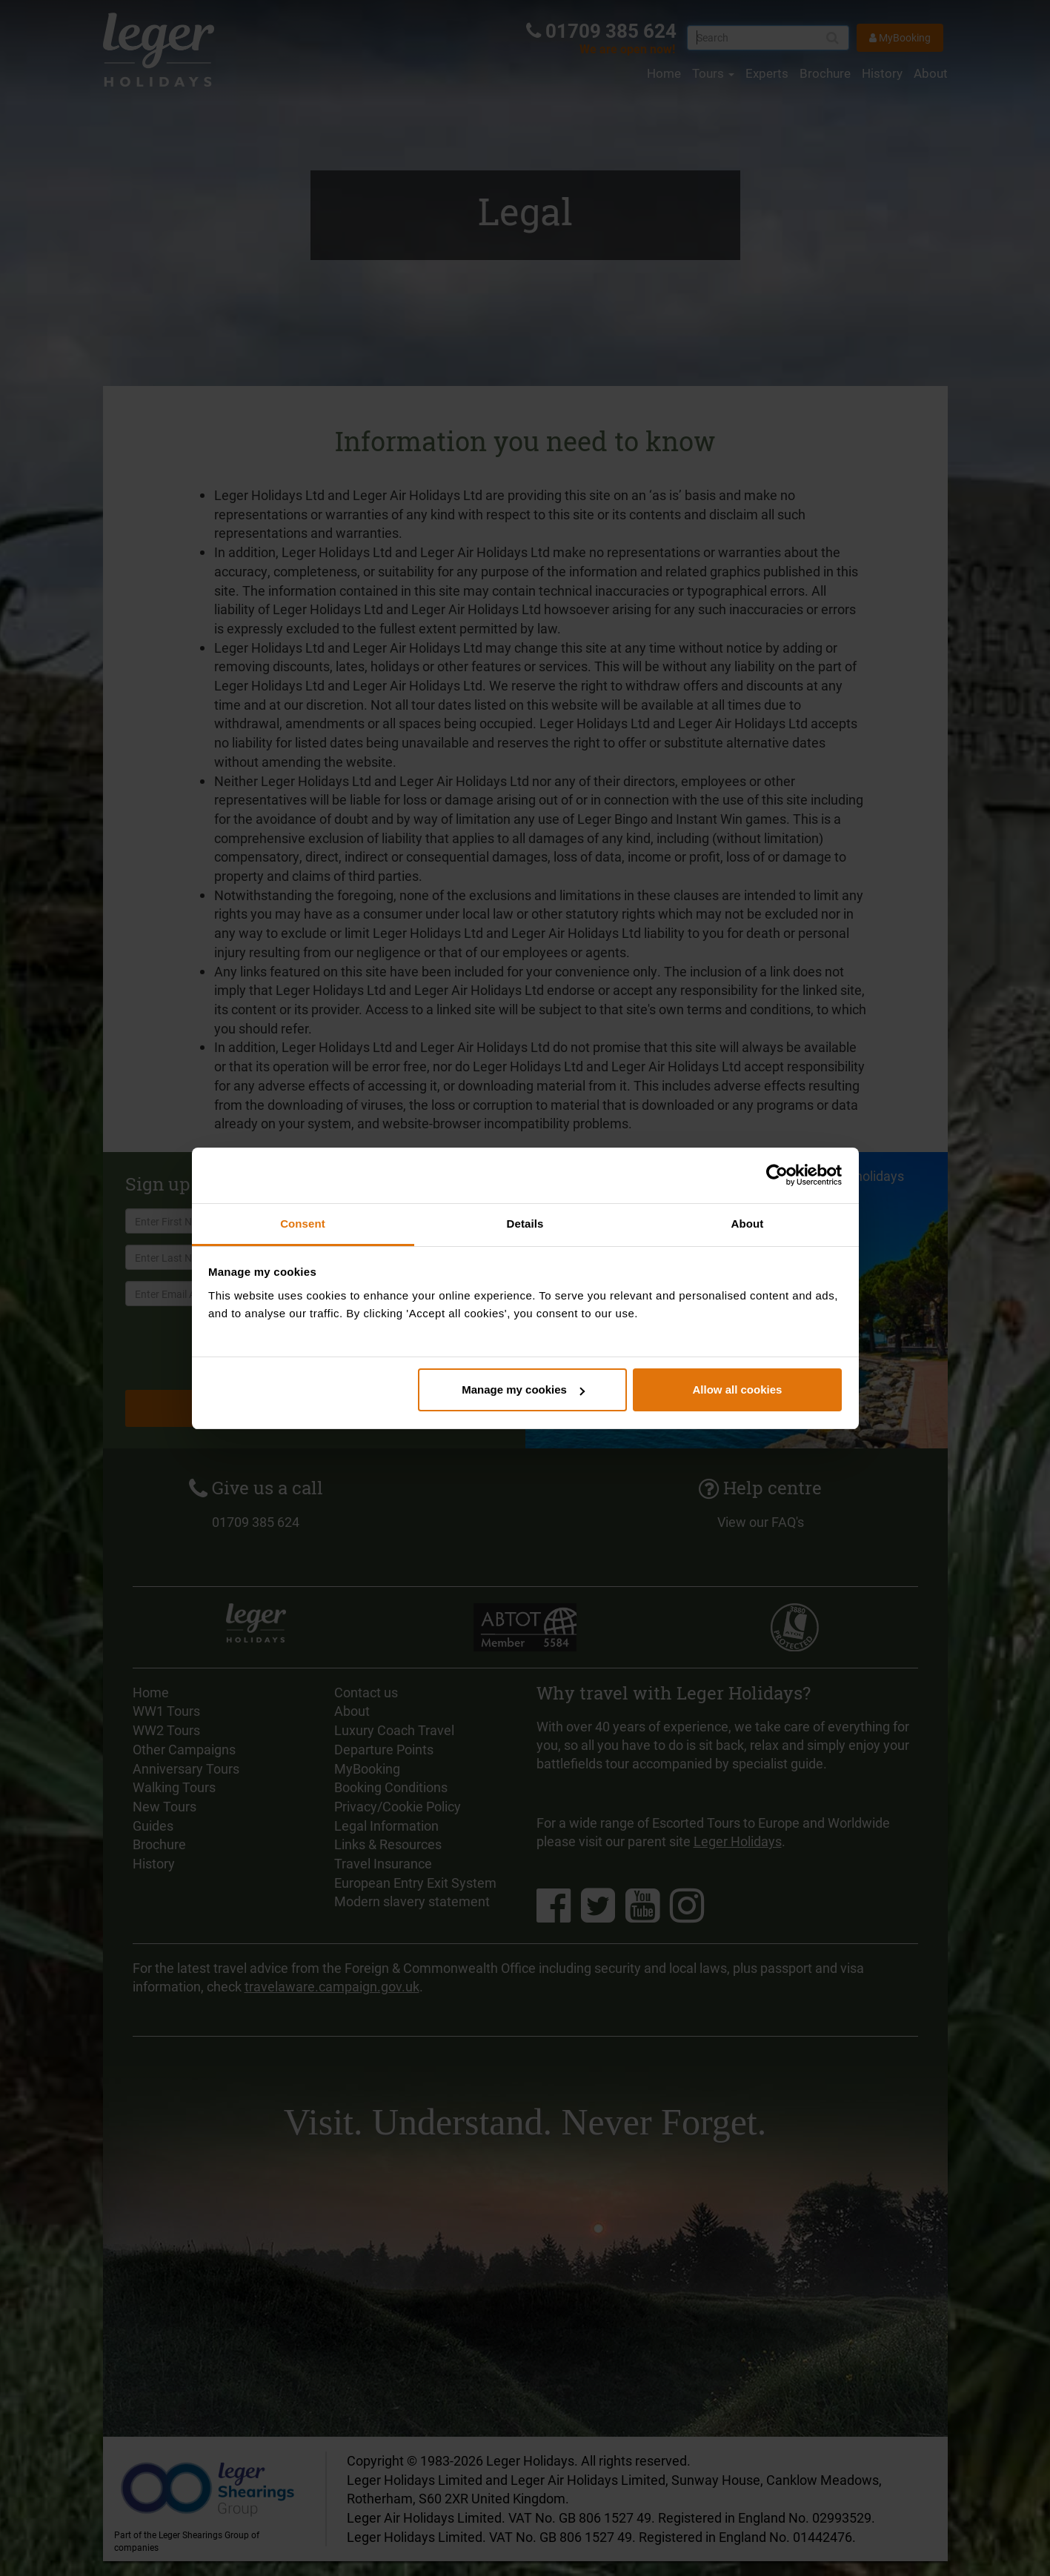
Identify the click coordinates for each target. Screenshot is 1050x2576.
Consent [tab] (302, 1223)
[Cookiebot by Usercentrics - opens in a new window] (777, 1175)
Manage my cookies (523, 1389)
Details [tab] (525, 1223)
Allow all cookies (737, 1389)
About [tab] (747, 1223)
